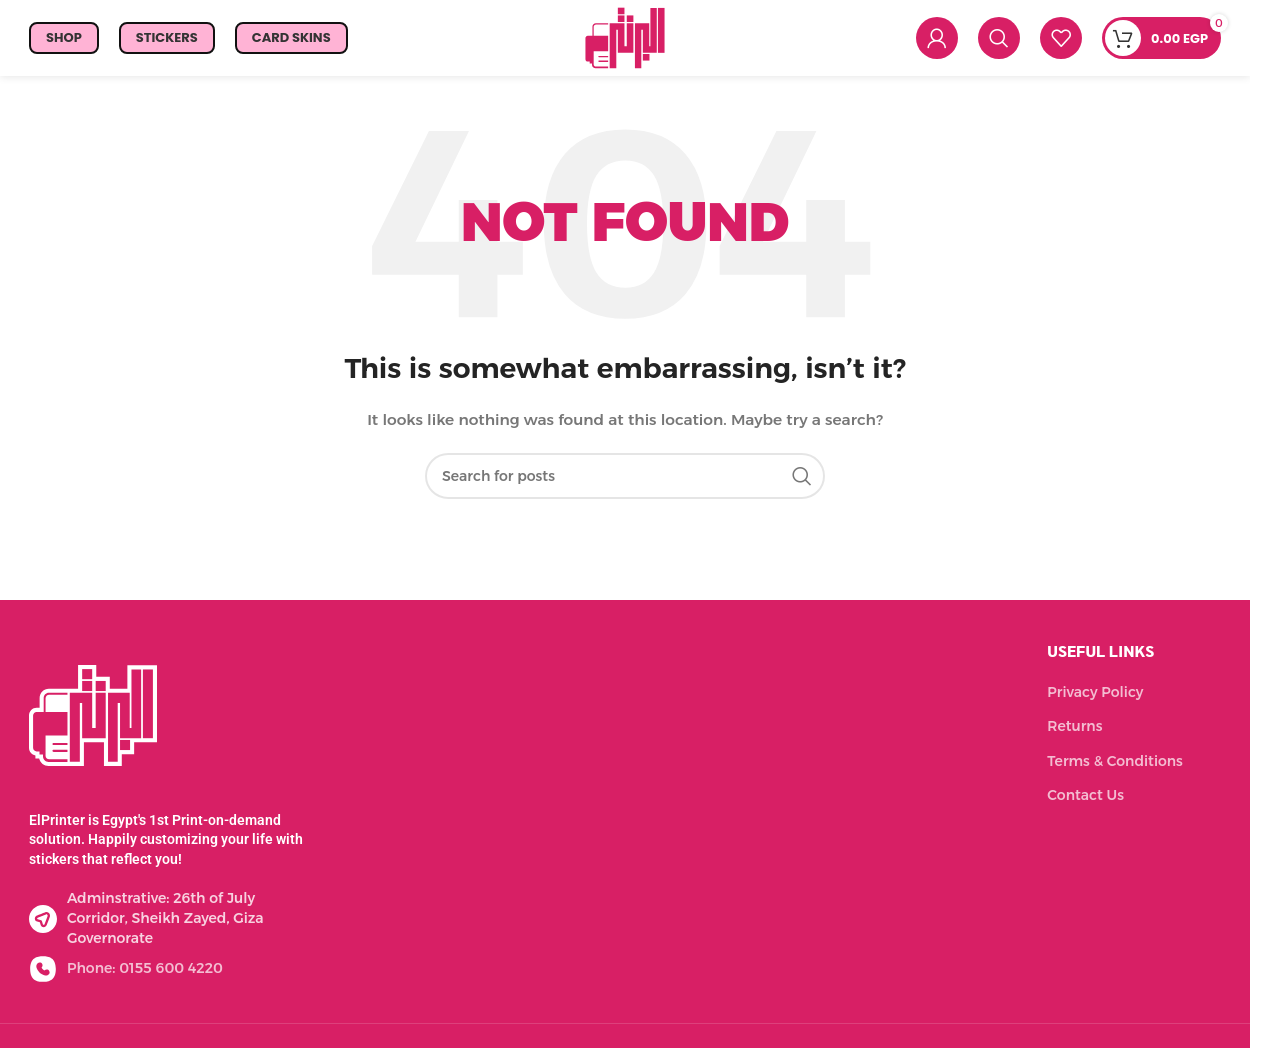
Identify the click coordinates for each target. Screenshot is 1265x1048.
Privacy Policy (1095, 700)
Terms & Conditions (1115, 770)
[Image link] (93, 723)
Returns (1074, 735)
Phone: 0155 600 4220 (145, 977)
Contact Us (1085, 804)
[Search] (999, 43)
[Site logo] (625, 41)
